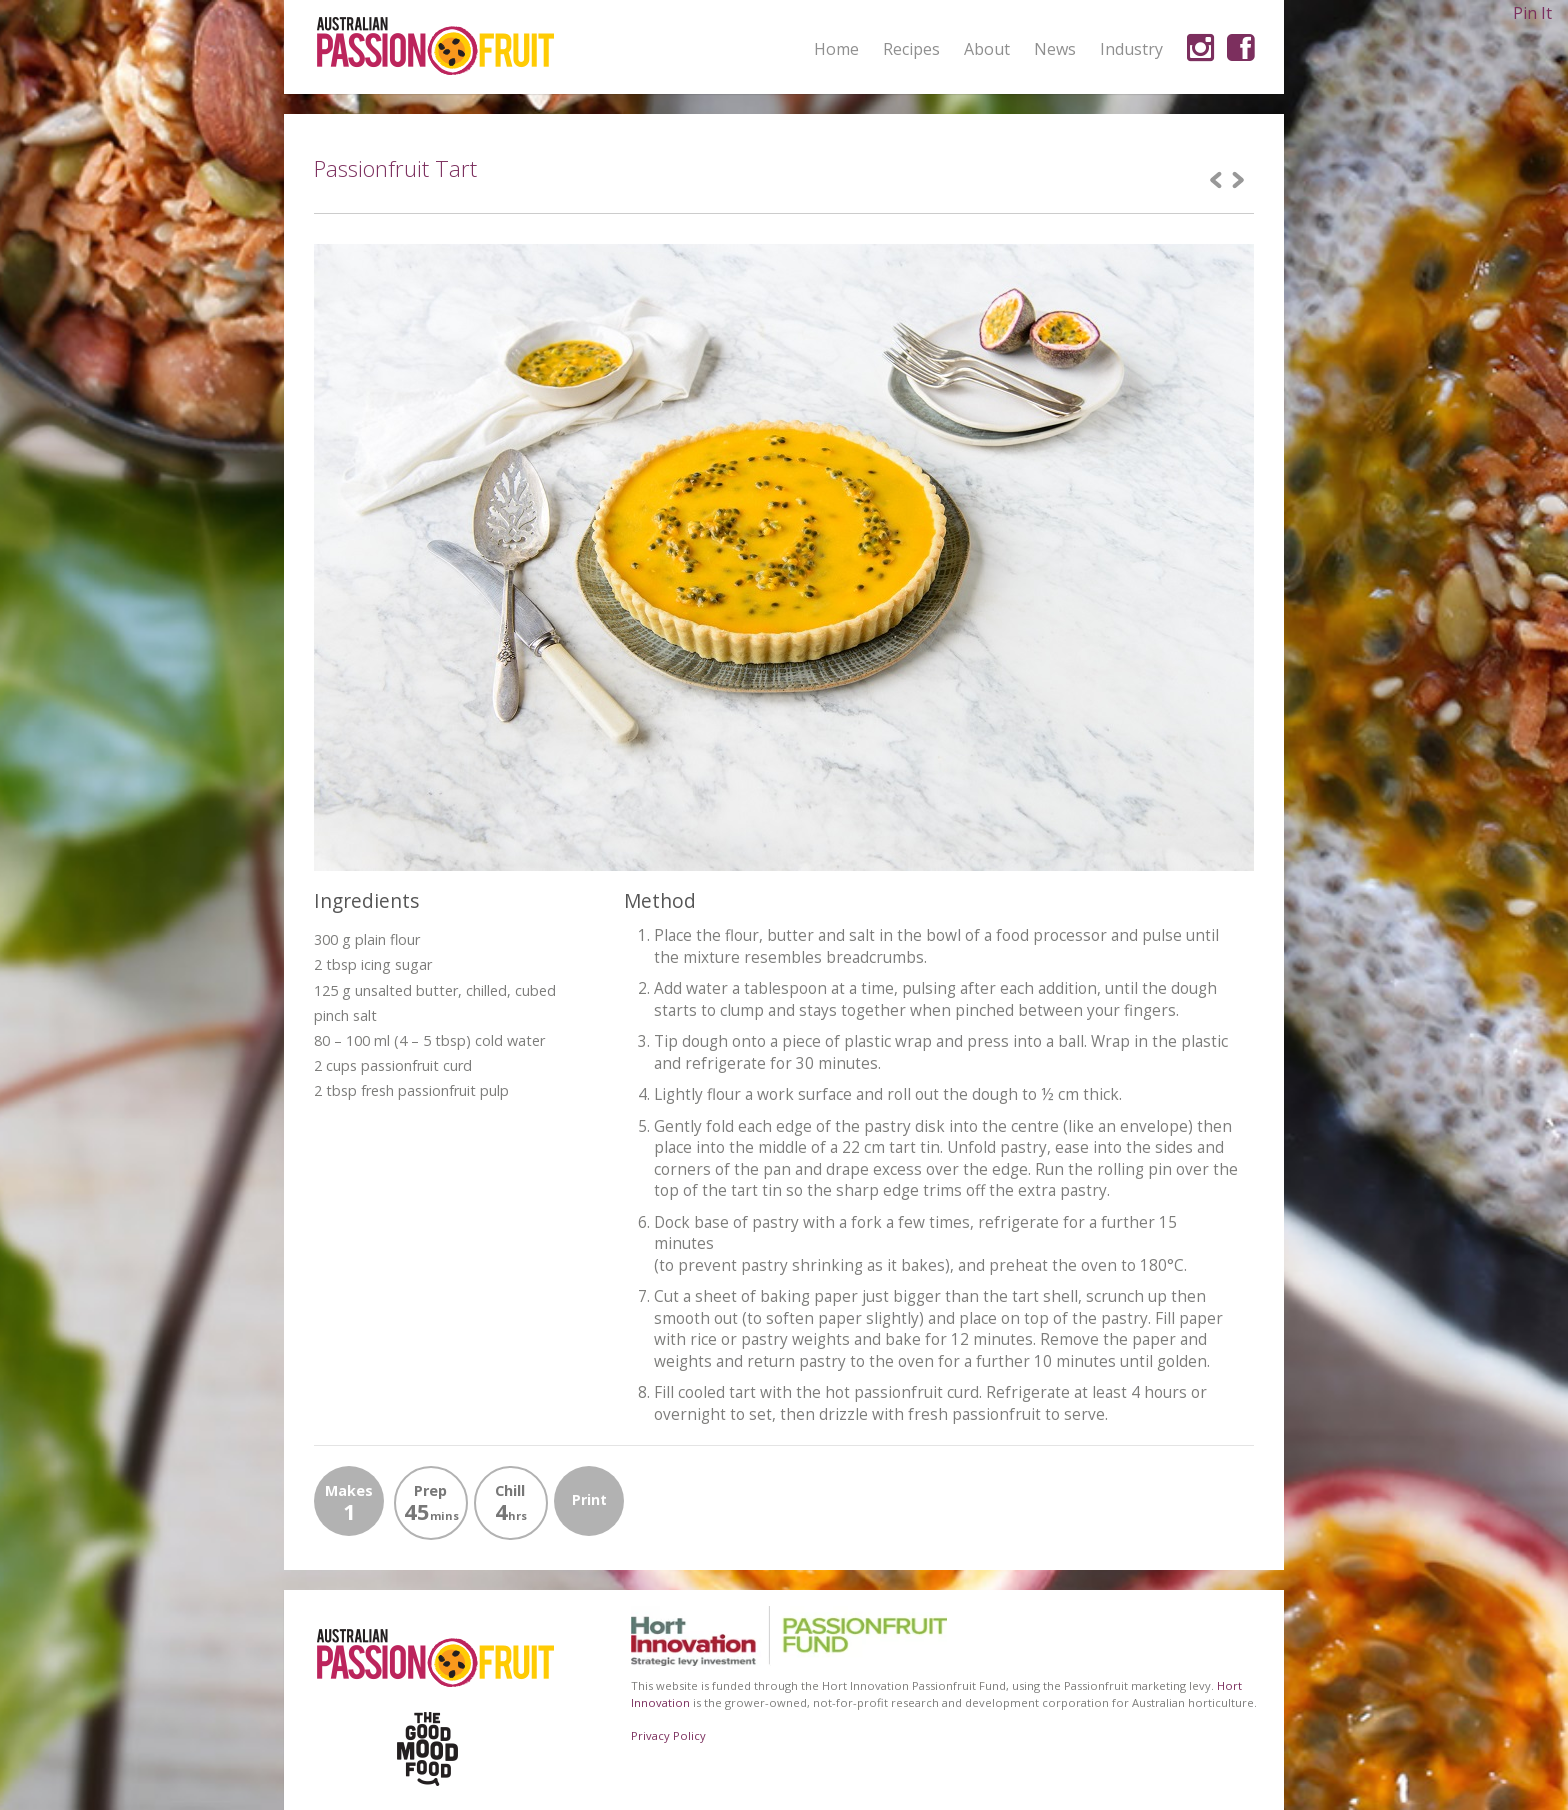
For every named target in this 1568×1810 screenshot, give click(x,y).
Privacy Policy (668, 1735)
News (1055, 49)
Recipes (911, 49)
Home (836, 49)
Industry (1131, 49)
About (987, 49)
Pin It (1532, 13)
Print (589, 1499)
